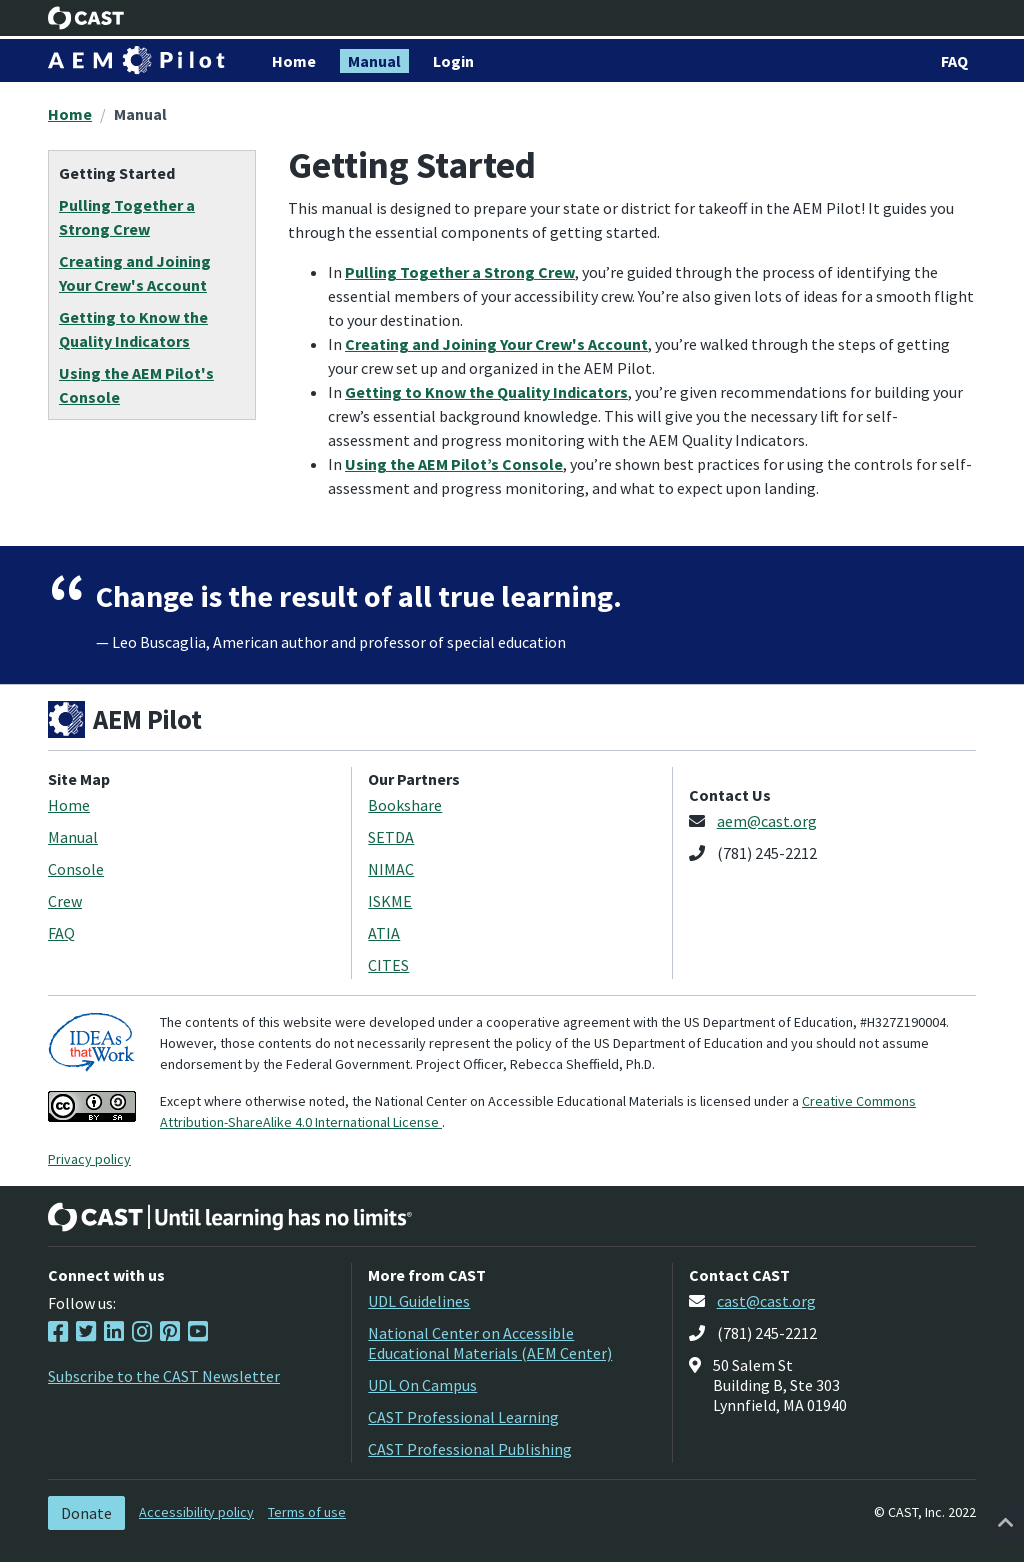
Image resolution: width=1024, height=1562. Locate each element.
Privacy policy (89, 1159)
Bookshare (405, 805)
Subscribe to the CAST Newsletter (164, 1376)
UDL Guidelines (419, 1301)
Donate (86, 1513)
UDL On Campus (422, 1385)
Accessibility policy (196, 1512)
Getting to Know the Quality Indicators (486, 392)
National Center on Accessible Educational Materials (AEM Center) (490, 1343)
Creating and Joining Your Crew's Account (496, 344)
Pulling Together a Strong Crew (460, 272)
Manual (140, 114)
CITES (388, 965)
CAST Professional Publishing (470, 1449)
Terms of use (307, 1512)
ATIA (384, 933)
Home (70, 114)
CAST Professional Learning (463, 1417)
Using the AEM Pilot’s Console (454, 464)
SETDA (391, 837)
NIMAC (391, 869)
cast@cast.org (766, 1301)
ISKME (390, 901)
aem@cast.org (767, 821)
